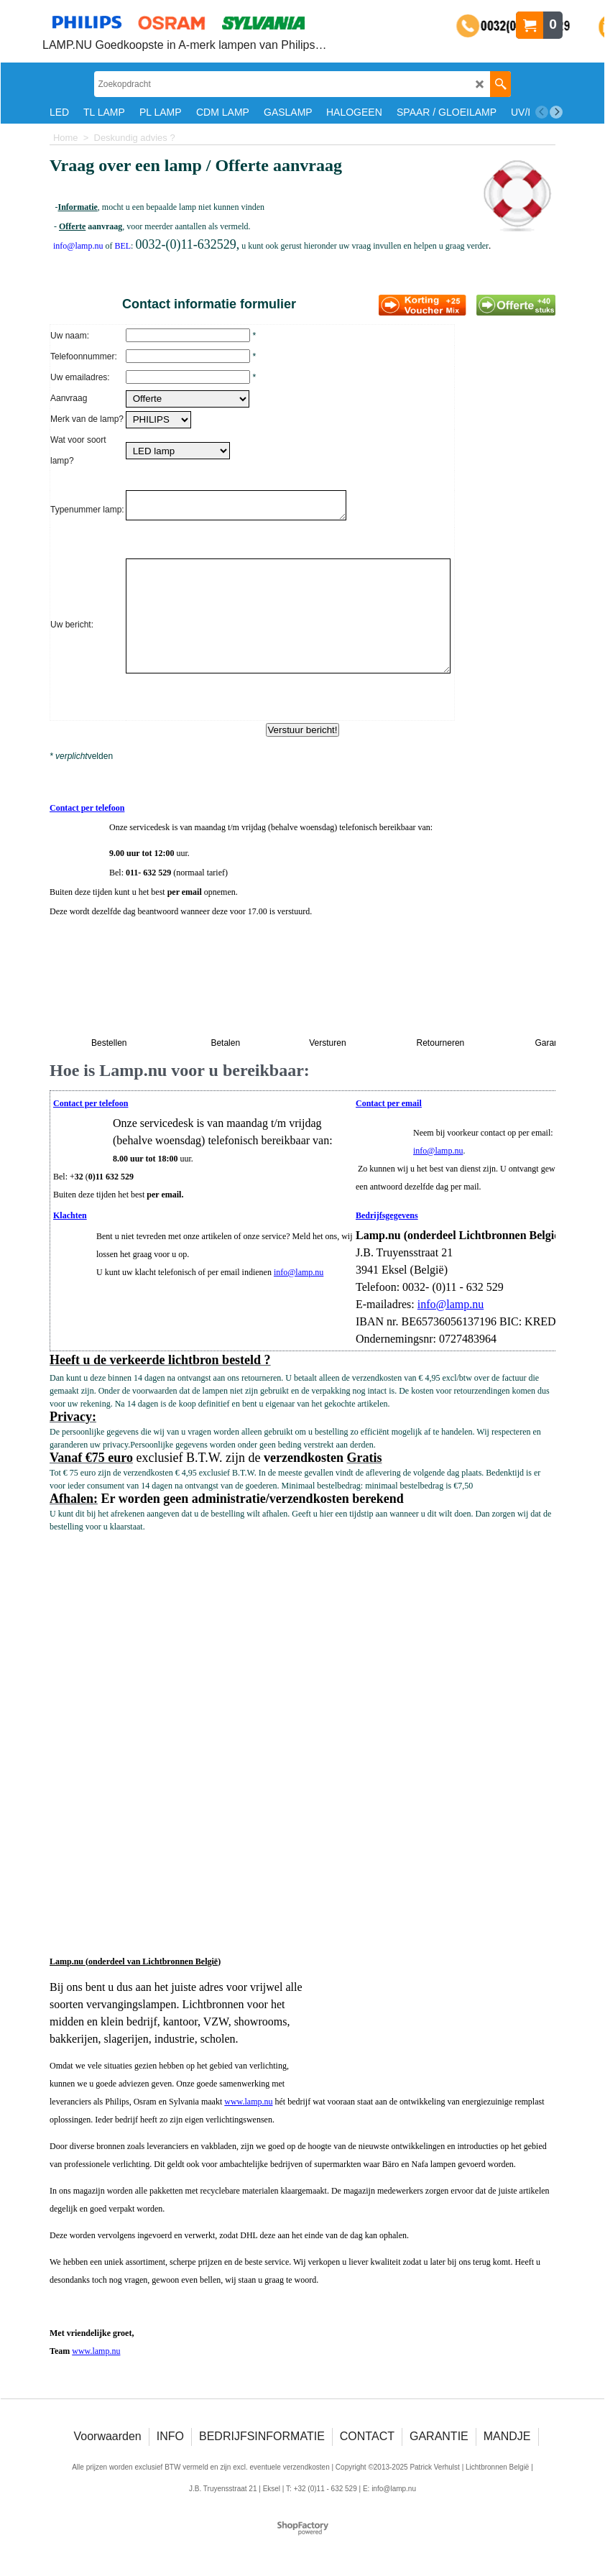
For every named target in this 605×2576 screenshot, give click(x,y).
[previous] (541, 112)
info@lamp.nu (438, 1155)
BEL (122, 246)
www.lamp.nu (248, 2106)
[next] (556, 112)
